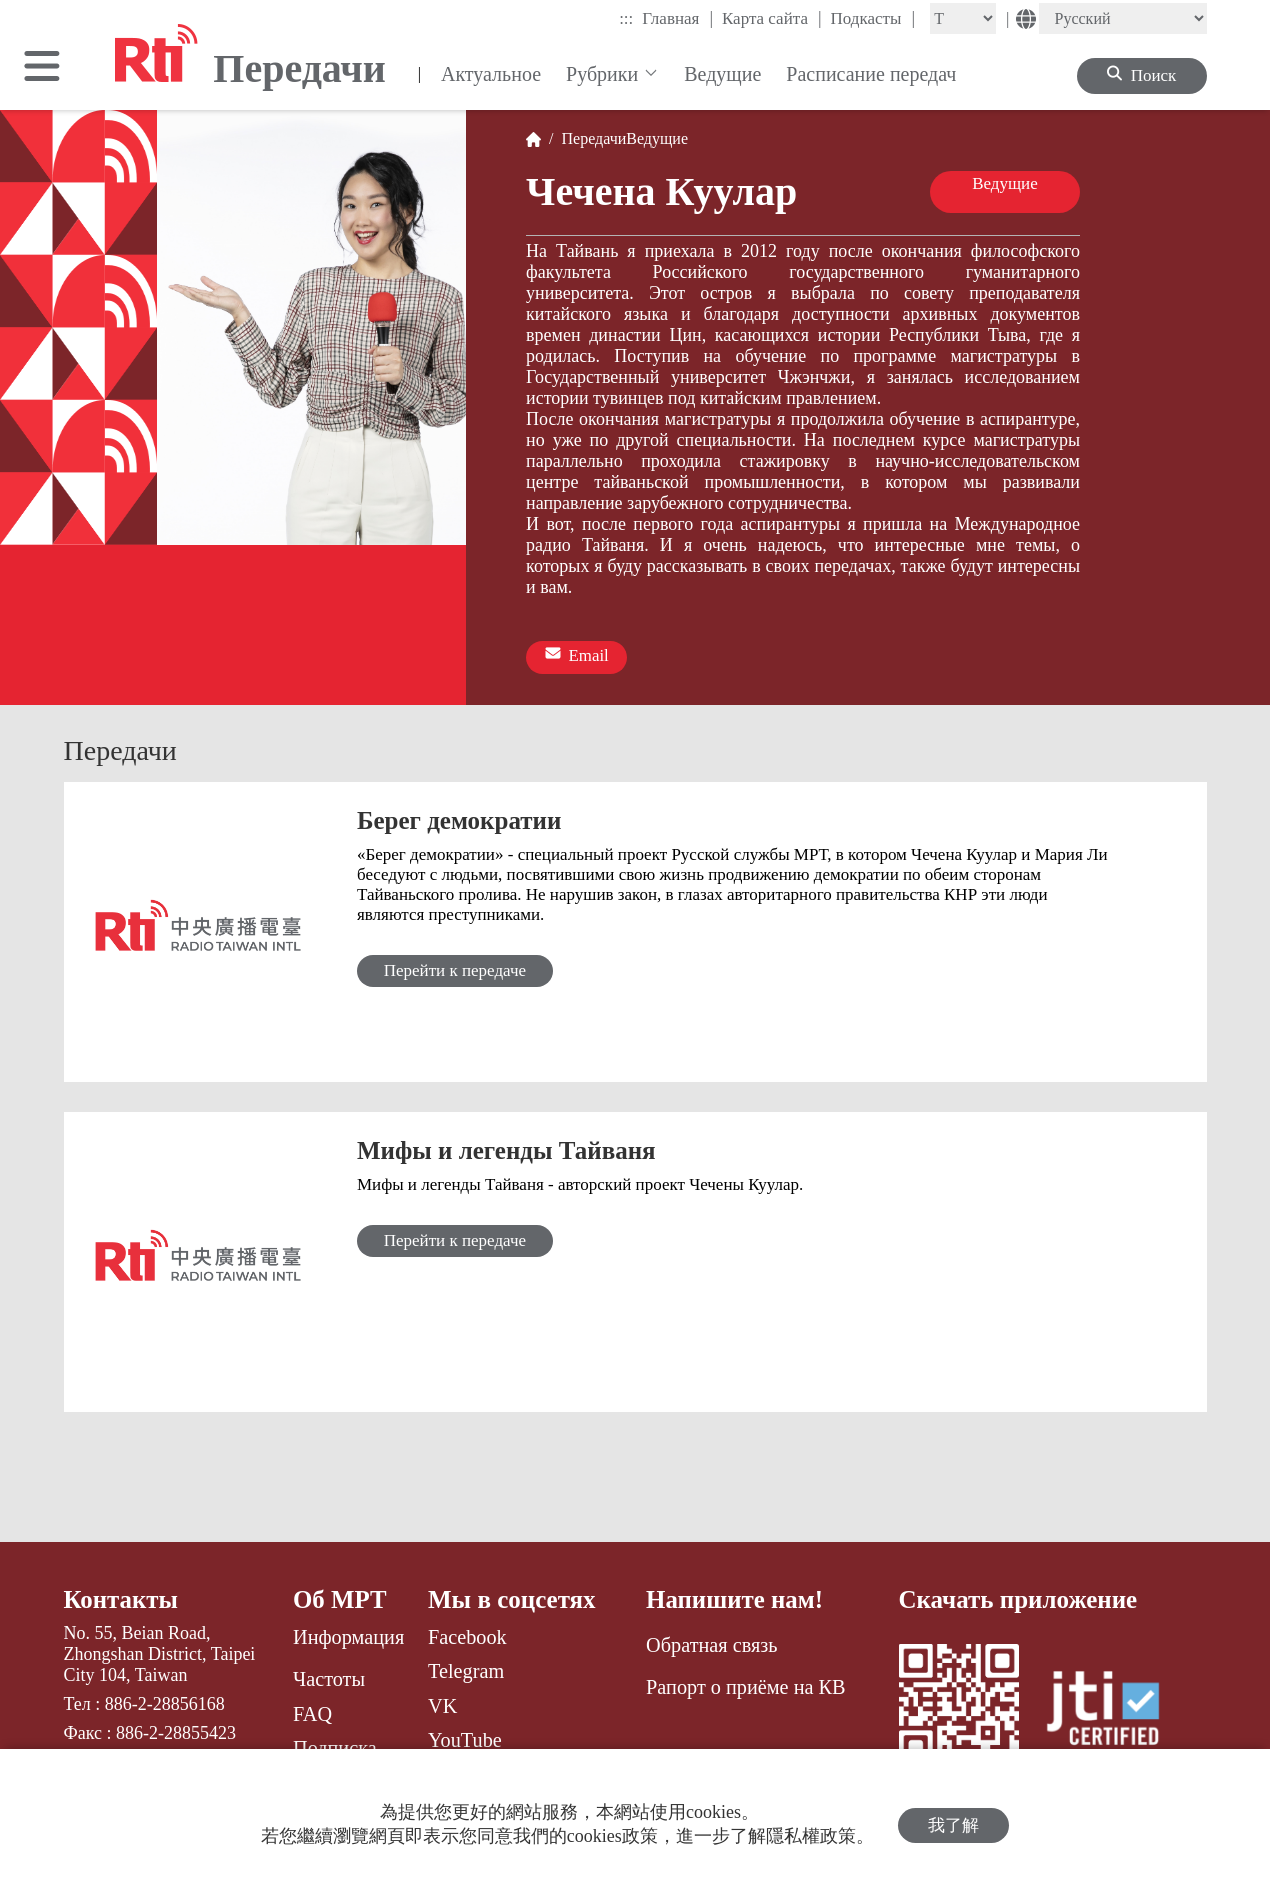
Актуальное (491, 74)
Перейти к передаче (458, 968)
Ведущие (722, 74)
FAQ (312, 1712)
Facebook (467, 1635)
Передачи (590, 138)
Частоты (329, 1677)
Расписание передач (871, 74)
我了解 (953, 1824)
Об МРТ (340, 1597)
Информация (348, 1635)
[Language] (1123, 18)
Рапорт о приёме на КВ (745, 1685)
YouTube (465, 1738)
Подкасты (873, 18)
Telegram (466, 1669)
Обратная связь (711, 1643)
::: (626, 18)
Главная (677, 18)
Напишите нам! (735, 1597)
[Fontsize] (963, 18)
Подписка (335, 1746)
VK (442, 1704)
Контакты (121, 1597)
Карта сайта (772, 18)
